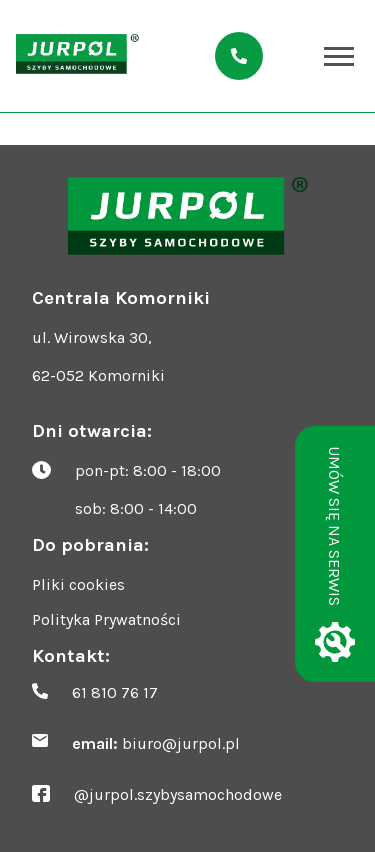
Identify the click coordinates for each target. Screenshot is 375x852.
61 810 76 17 (115, 692)
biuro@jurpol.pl (181, 743)
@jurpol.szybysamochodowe (178, 794)
